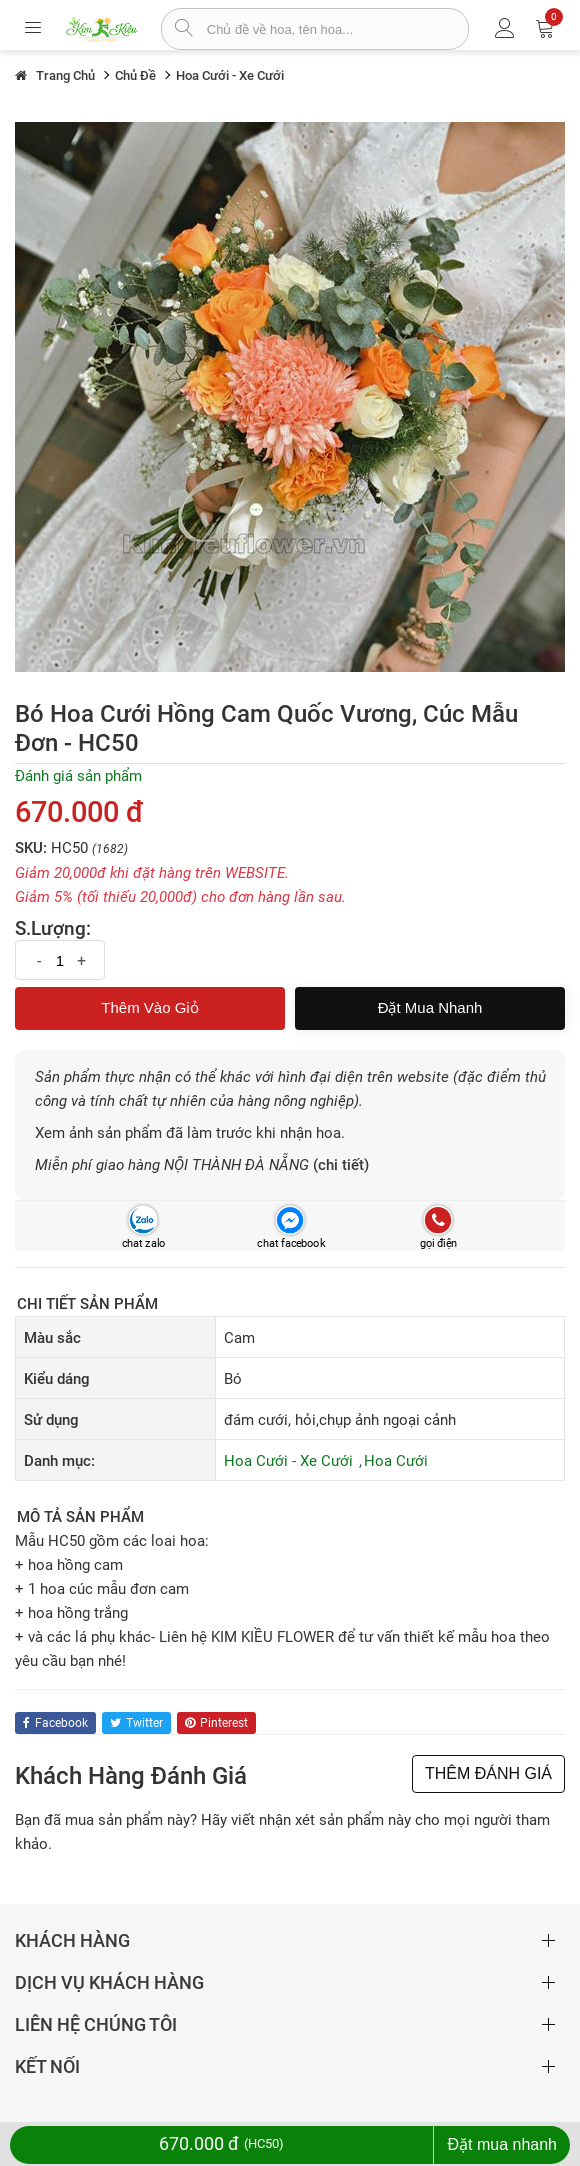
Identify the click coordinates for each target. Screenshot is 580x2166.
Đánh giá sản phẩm (78, 776)
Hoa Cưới (396, 1461)
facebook (55, 1723)
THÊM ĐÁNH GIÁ (488, 1773)
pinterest (216, 1723)
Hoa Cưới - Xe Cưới (288, 1461)
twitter (136, 1723)
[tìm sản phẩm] (184, 30)
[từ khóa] (337, 29)
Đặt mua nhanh (430, 1007)
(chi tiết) (341, 1165)
